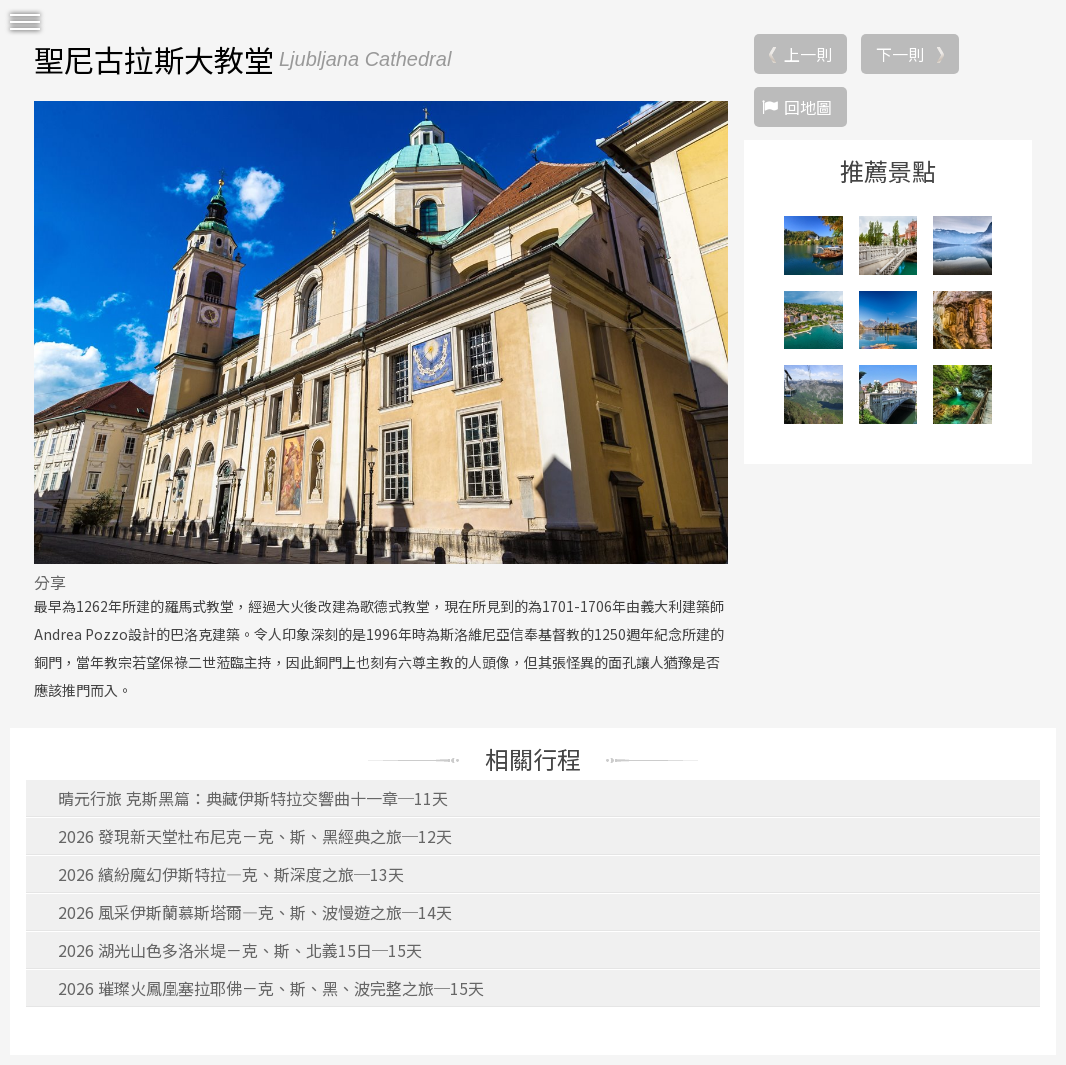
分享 (50, 582)
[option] (381, 332)
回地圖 (808, 107)
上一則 (808, 54)
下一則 (900, 54)
